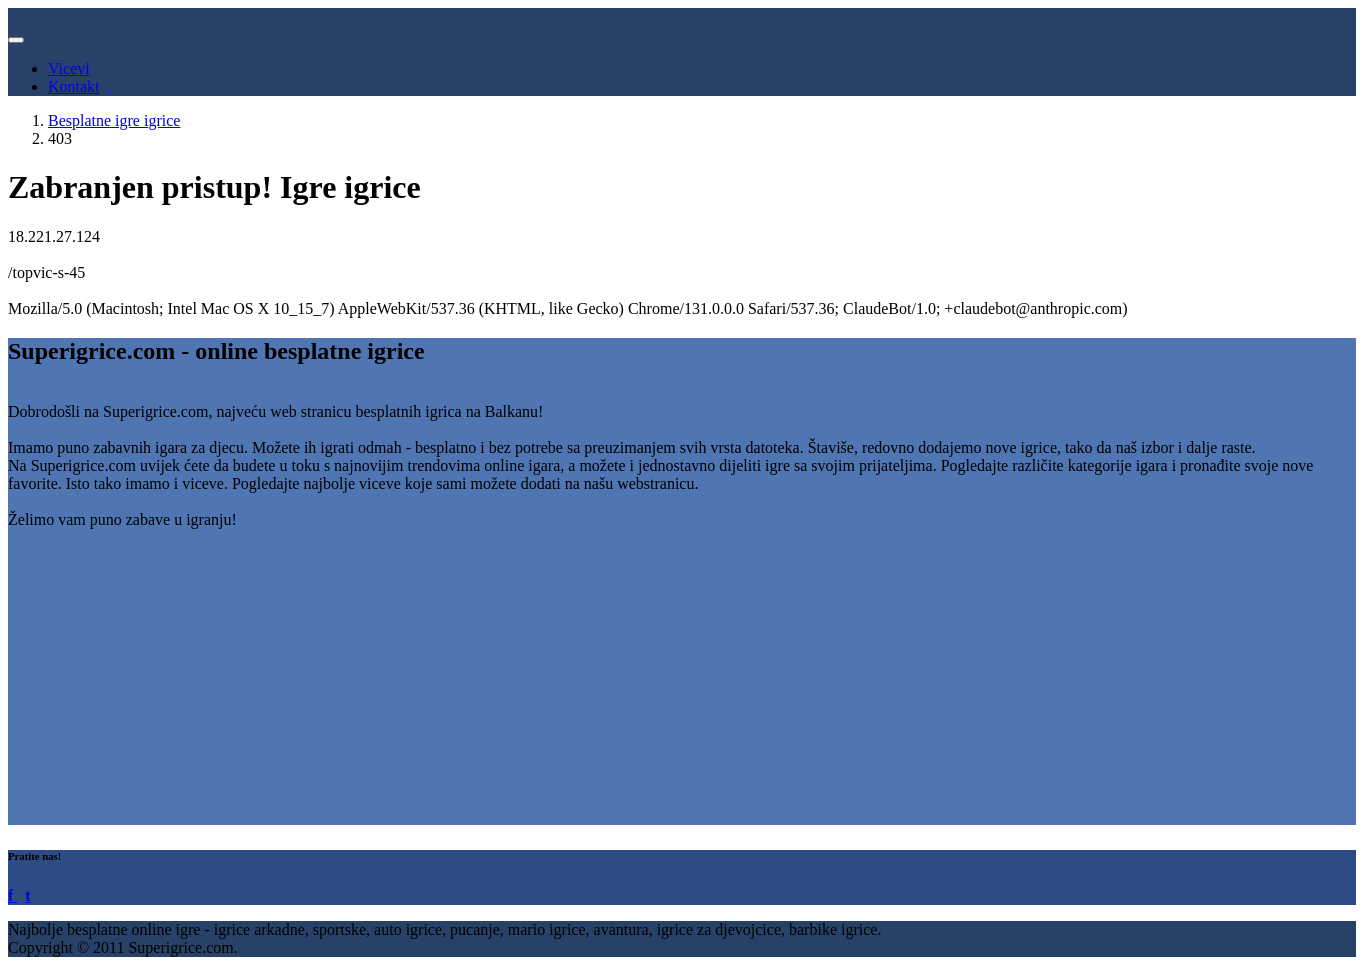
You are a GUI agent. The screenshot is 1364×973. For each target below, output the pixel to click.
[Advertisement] (608, 685)
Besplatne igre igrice (114, 120)
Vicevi (69, 68)
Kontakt (74, 86)
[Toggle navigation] (16, 40)
